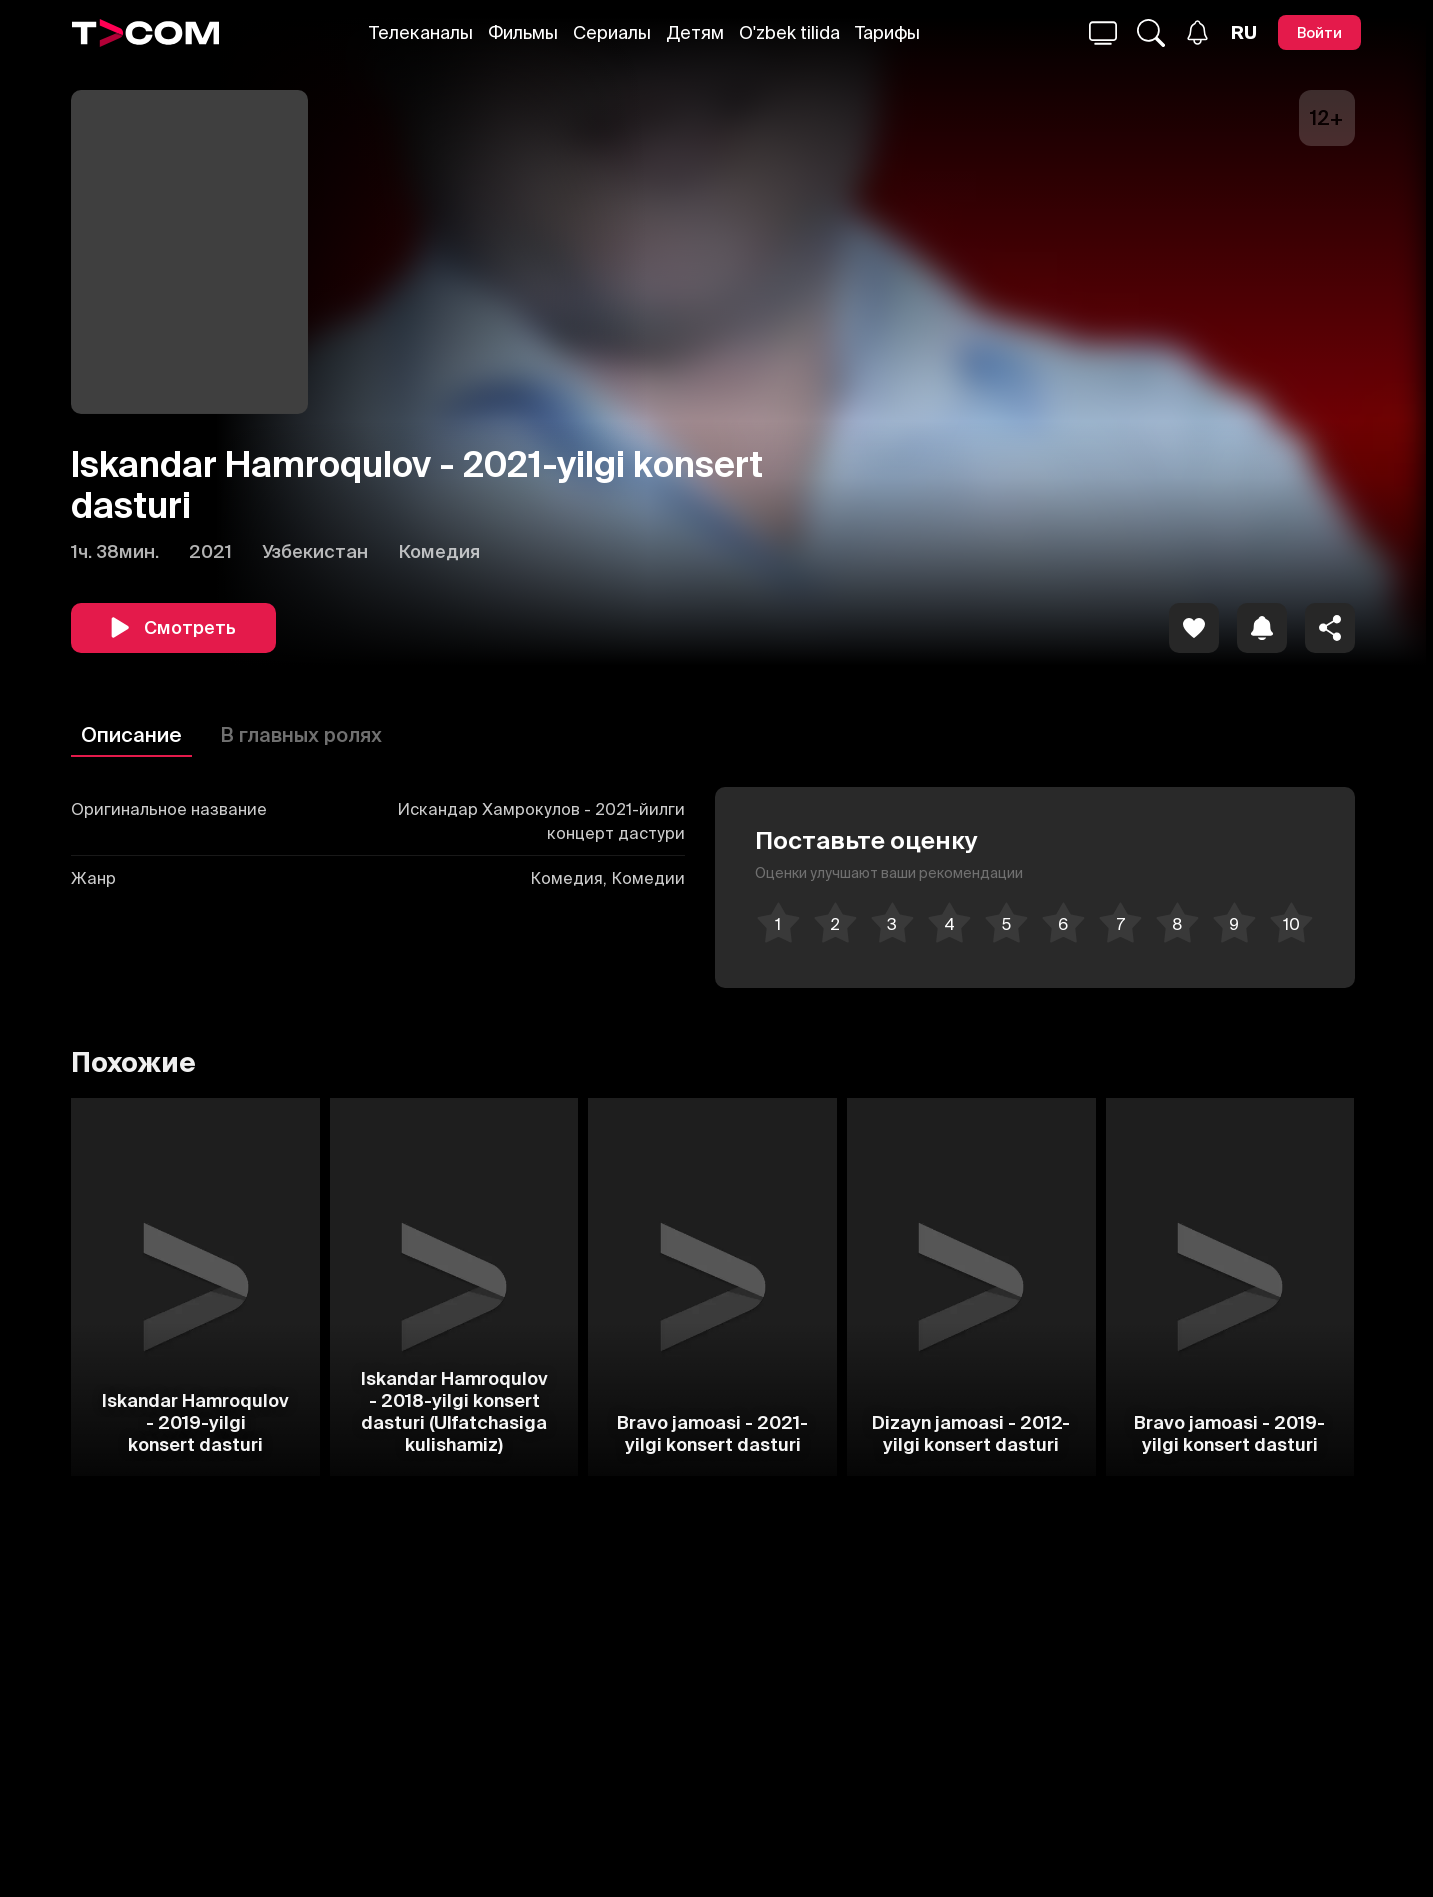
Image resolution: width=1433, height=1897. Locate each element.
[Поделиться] (1330, 628)
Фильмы (523, 32)
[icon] (1194, 628)
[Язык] (1244, 33)
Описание (131, 734)
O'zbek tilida (789, 32)
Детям (695, 32)
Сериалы (612, 32)
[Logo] (146, 33)
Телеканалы (421, 32)
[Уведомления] (1197, 32)
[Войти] (1319, 32)
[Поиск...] (1103, 33)
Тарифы (887, 32)
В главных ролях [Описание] (301, 734)
